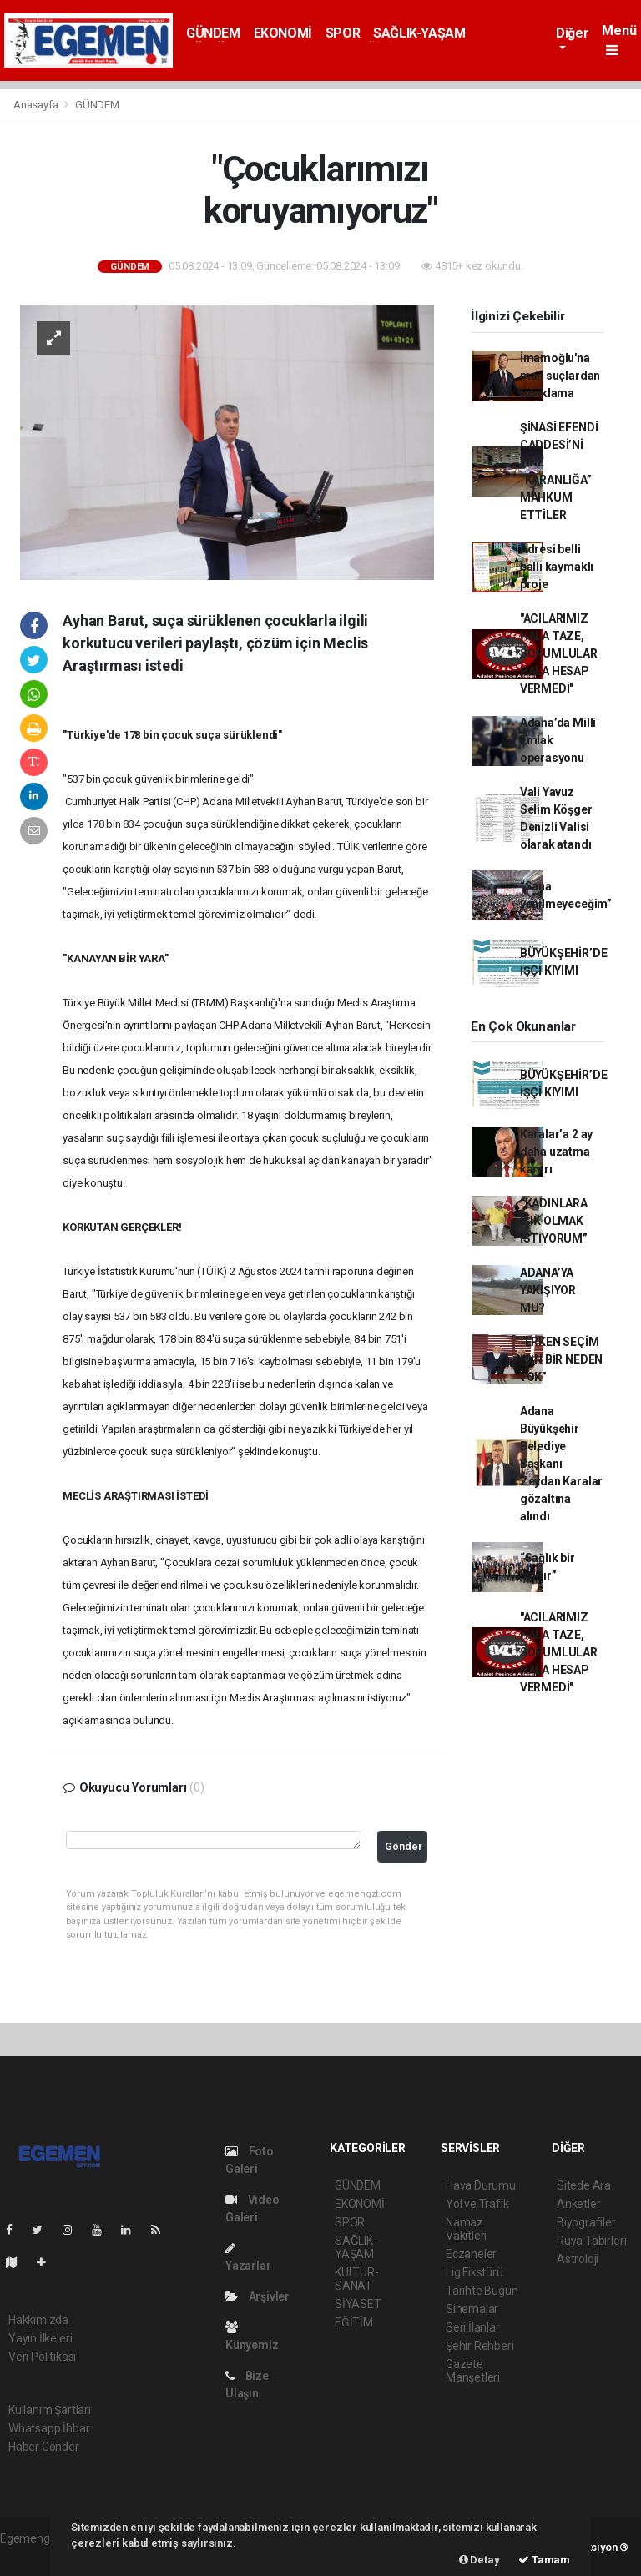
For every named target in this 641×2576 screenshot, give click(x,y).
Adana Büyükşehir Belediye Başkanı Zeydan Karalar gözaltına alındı (561, 1463)
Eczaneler (471, 2254)
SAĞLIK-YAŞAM (419, 33)
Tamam (544, 2559)
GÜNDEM (213, 33)
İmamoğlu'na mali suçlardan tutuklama (560, 375)
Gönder (403, 1846)
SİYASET (358, 2304)
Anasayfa (36, 104)
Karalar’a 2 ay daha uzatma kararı (556, 1151)
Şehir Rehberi (480, 2345)
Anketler (578, 2204)
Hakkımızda (38, 2319)
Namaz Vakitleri (466, 2229)
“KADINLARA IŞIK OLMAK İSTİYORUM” (554, 1221)
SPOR (343, 33)
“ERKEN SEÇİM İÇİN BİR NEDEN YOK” (561, 1359)
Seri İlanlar (473, 2327)
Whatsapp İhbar (48, 2428)
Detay (479, 2559)
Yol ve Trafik (477, 2204)
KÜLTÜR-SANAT (357, 2279)
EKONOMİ (283, 33)
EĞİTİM (354, 2322)
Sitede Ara (584, 2185)
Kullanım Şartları (49, 2410)
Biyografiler (586, 2222)
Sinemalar (472, 2309)
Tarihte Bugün (482, 2290)
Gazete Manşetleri (473, 2370)
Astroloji (577, 2259)
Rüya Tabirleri (591, 2240)
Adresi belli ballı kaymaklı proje (556, 566)
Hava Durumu (481, 2185)
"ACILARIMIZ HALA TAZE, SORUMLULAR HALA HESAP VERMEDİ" (559, 653)
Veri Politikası (42, 2356)
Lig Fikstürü (474, 2272)
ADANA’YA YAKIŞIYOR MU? (548, 1290)
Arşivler (257, 2296)
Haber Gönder (43, 2446)
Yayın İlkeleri (40, 2338)
